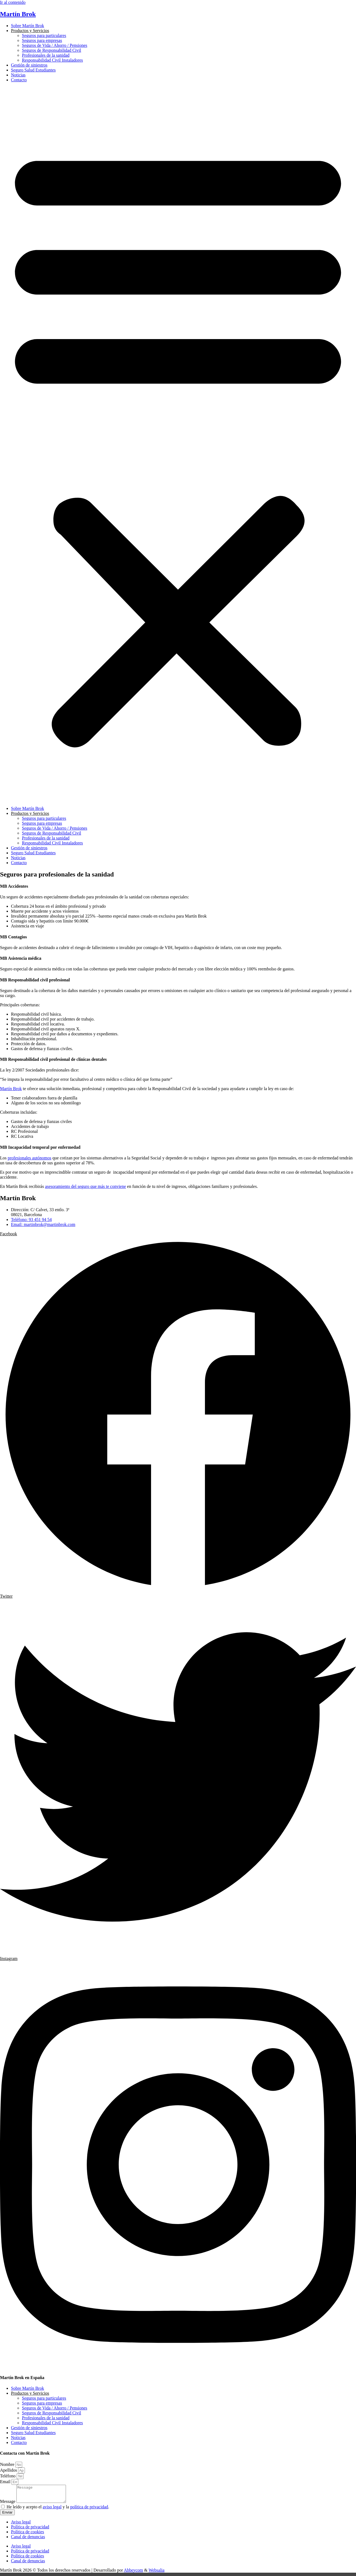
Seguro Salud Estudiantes (33, 70)
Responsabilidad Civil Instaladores (52, 60)
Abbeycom (133, 2573)
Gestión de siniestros (29, 65)
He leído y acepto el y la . (58, 2510)
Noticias (18, 75)
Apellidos (9, 2470)
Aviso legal (21, 2525)
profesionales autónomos (29, 1158)
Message (8, 2504)
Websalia (156, 2573)
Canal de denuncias (28, 2540)
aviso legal (52, 2510)
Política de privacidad (30, 2530)
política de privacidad (89, 2510)
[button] (178, 444)
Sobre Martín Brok (27, 25)
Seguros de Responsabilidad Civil (51, 50)
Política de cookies (27, 2535)
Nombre (7, 2464)
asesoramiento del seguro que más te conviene (85, 1186)
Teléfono (8, 2476)
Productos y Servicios (30, 30)
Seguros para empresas (42, 40)
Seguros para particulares (44, 35)
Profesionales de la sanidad (46, 55)
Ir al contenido (12, 2)
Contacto (19, 80)
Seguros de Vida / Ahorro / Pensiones (54, 45)
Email (5, 2481)
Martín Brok (18, 14)
